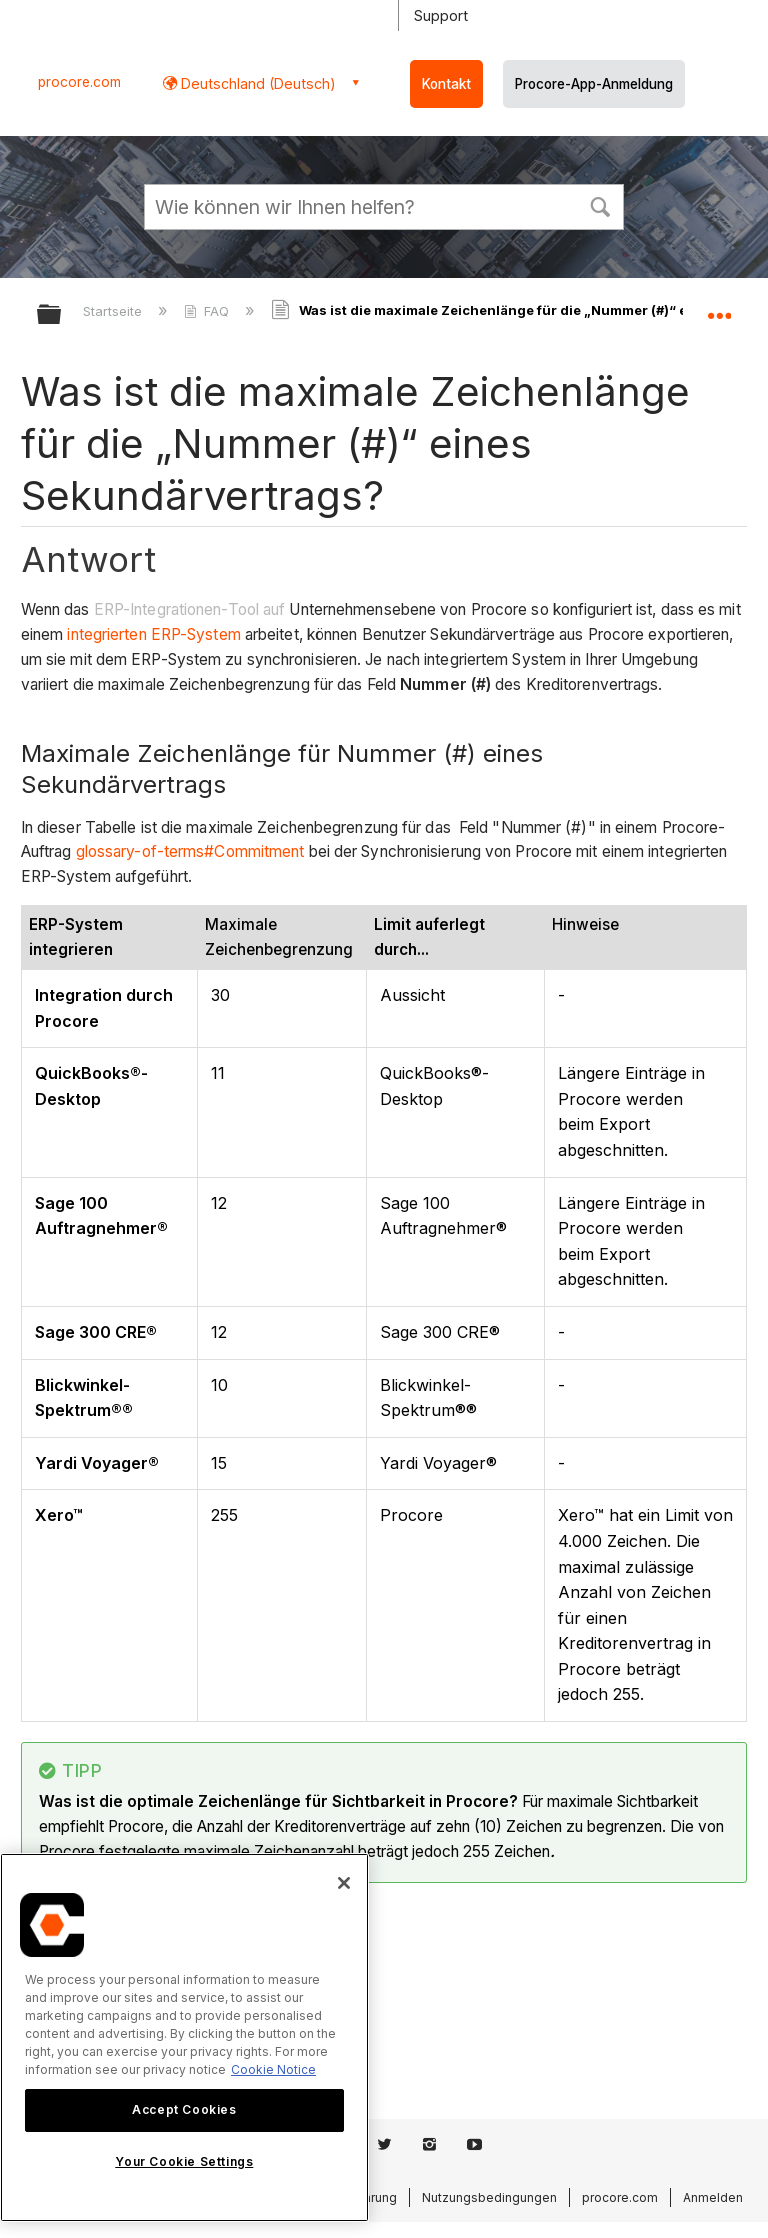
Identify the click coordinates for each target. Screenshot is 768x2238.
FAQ (208, 311)
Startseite (114, 311)
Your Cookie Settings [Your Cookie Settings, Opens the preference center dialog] (184, 2161)
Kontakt (446, 84)
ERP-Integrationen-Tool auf (190, 609)
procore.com (79, 82)
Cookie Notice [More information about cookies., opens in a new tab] (273, 2069)
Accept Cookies (184, 2109)
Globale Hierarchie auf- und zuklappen (62, 315)
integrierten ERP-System (153, 634)
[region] (184, 2037)
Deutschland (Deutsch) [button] (256, 83)
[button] (600, 205)
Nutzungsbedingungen (489, 2197)
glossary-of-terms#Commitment (190, 851)
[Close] (344, 1883)
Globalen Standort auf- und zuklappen (719, 308)
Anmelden (713, 2197)
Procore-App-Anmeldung (594, 84)
